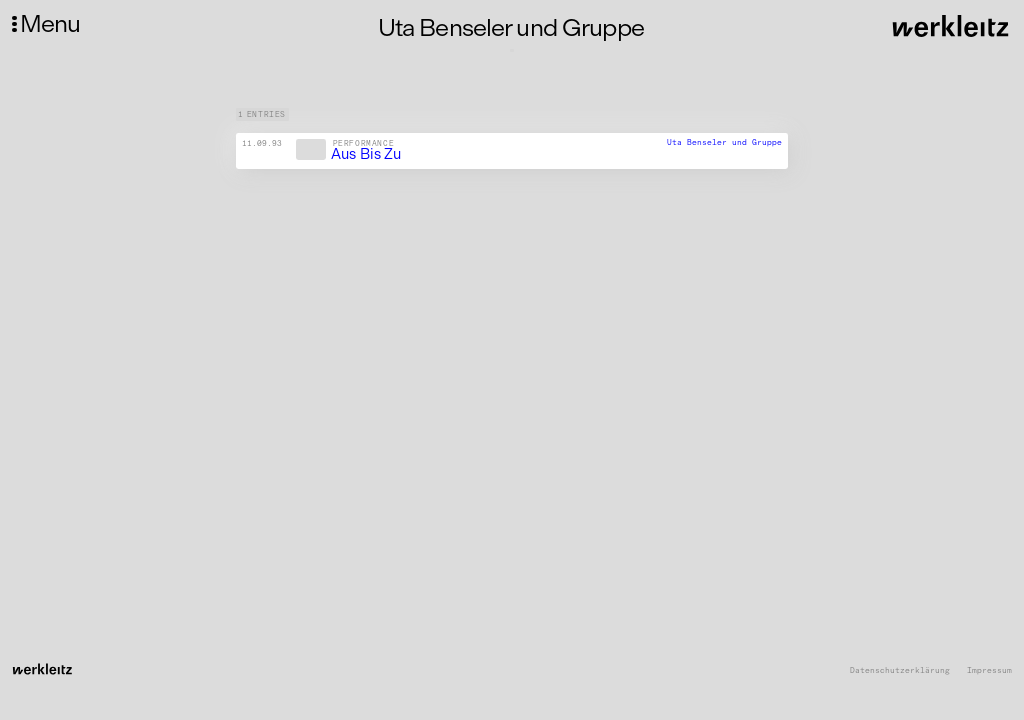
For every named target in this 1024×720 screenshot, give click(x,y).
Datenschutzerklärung (900, 670)
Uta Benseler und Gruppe (724, 142)
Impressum (989, 670)
